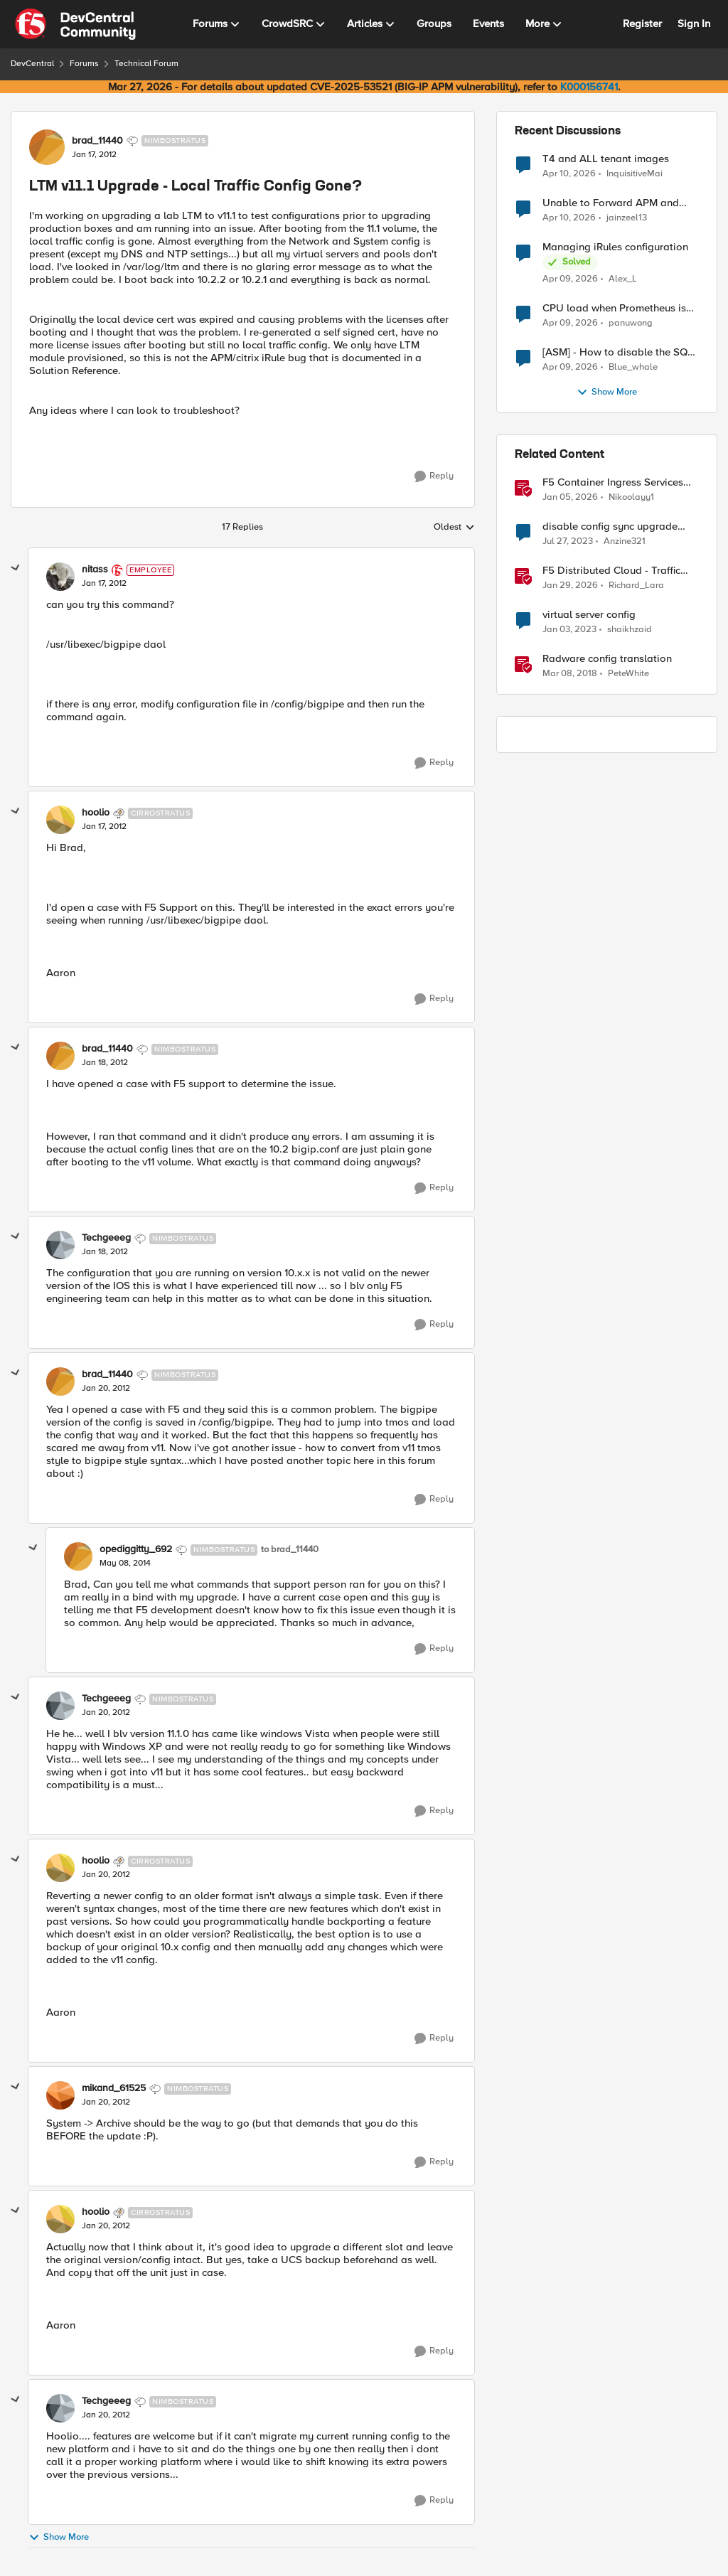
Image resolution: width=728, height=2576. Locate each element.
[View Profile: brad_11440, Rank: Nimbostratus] (47, 147)
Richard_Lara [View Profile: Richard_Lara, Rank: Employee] (636, 585)
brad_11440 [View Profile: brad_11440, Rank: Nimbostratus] (97, 140)
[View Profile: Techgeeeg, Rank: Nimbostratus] (60, 1245)
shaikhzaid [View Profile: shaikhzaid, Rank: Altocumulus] (629, 629)
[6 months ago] (570, 497)
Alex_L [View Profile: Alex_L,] (623, 279)
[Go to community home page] (75, 24)
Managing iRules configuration (615, 247)
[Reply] (434, 476)
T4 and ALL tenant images (605, 159)
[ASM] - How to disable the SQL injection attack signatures (617, 352)
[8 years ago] (569, 674)
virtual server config (589, 615)
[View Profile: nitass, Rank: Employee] (60, 576)
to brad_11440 (289, 1549)
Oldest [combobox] (454, 527)
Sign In (694, 23)
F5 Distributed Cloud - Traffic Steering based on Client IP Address (611, 571)
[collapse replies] (15, 568)
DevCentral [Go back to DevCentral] (32, 63)
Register (642, 23)
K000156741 (589, 86)
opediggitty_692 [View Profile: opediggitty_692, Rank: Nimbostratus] (136, 1549)
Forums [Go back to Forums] (84, 63)
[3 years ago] (567, 541)
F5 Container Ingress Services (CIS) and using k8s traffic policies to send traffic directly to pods (620, 482)
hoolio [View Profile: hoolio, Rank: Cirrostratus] (95, 812)
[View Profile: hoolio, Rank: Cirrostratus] (60, 820)
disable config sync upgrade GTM (610, 526)
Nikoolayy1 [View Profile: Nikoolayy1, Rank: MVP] (631, 497)
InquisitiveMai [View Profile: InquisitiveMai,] (634, 173)
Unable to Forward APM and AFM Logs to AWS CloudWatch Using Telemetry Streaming (615, 203)
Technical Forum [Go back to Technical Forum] (146, 63)
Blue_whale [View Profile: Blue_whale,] (633, 367)
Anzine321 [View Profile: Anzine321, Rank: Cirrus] (625, 541)
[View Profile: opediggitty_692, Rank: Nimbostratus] (78, 1556)
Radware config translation (607, 659)
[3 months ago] (569, 173)
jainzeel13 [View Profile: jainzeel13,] (626, 218)
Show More (58, 2537)
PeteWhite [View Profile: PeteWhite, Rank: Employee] (628, 673)
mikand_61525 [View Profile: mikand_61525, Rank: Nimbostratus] (114, 2088)
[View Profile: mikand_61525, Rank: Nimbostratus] (60, 2095)
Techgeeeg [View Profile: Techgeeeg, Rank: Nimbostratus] (106, 1238)
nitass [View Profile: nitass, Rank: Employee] (95, 569)
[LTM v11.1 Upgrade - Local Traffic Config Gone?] (104, 584)
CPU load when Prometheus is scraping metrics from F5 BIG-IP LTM (617, 308)
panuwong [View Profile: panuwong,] (631, 323)
